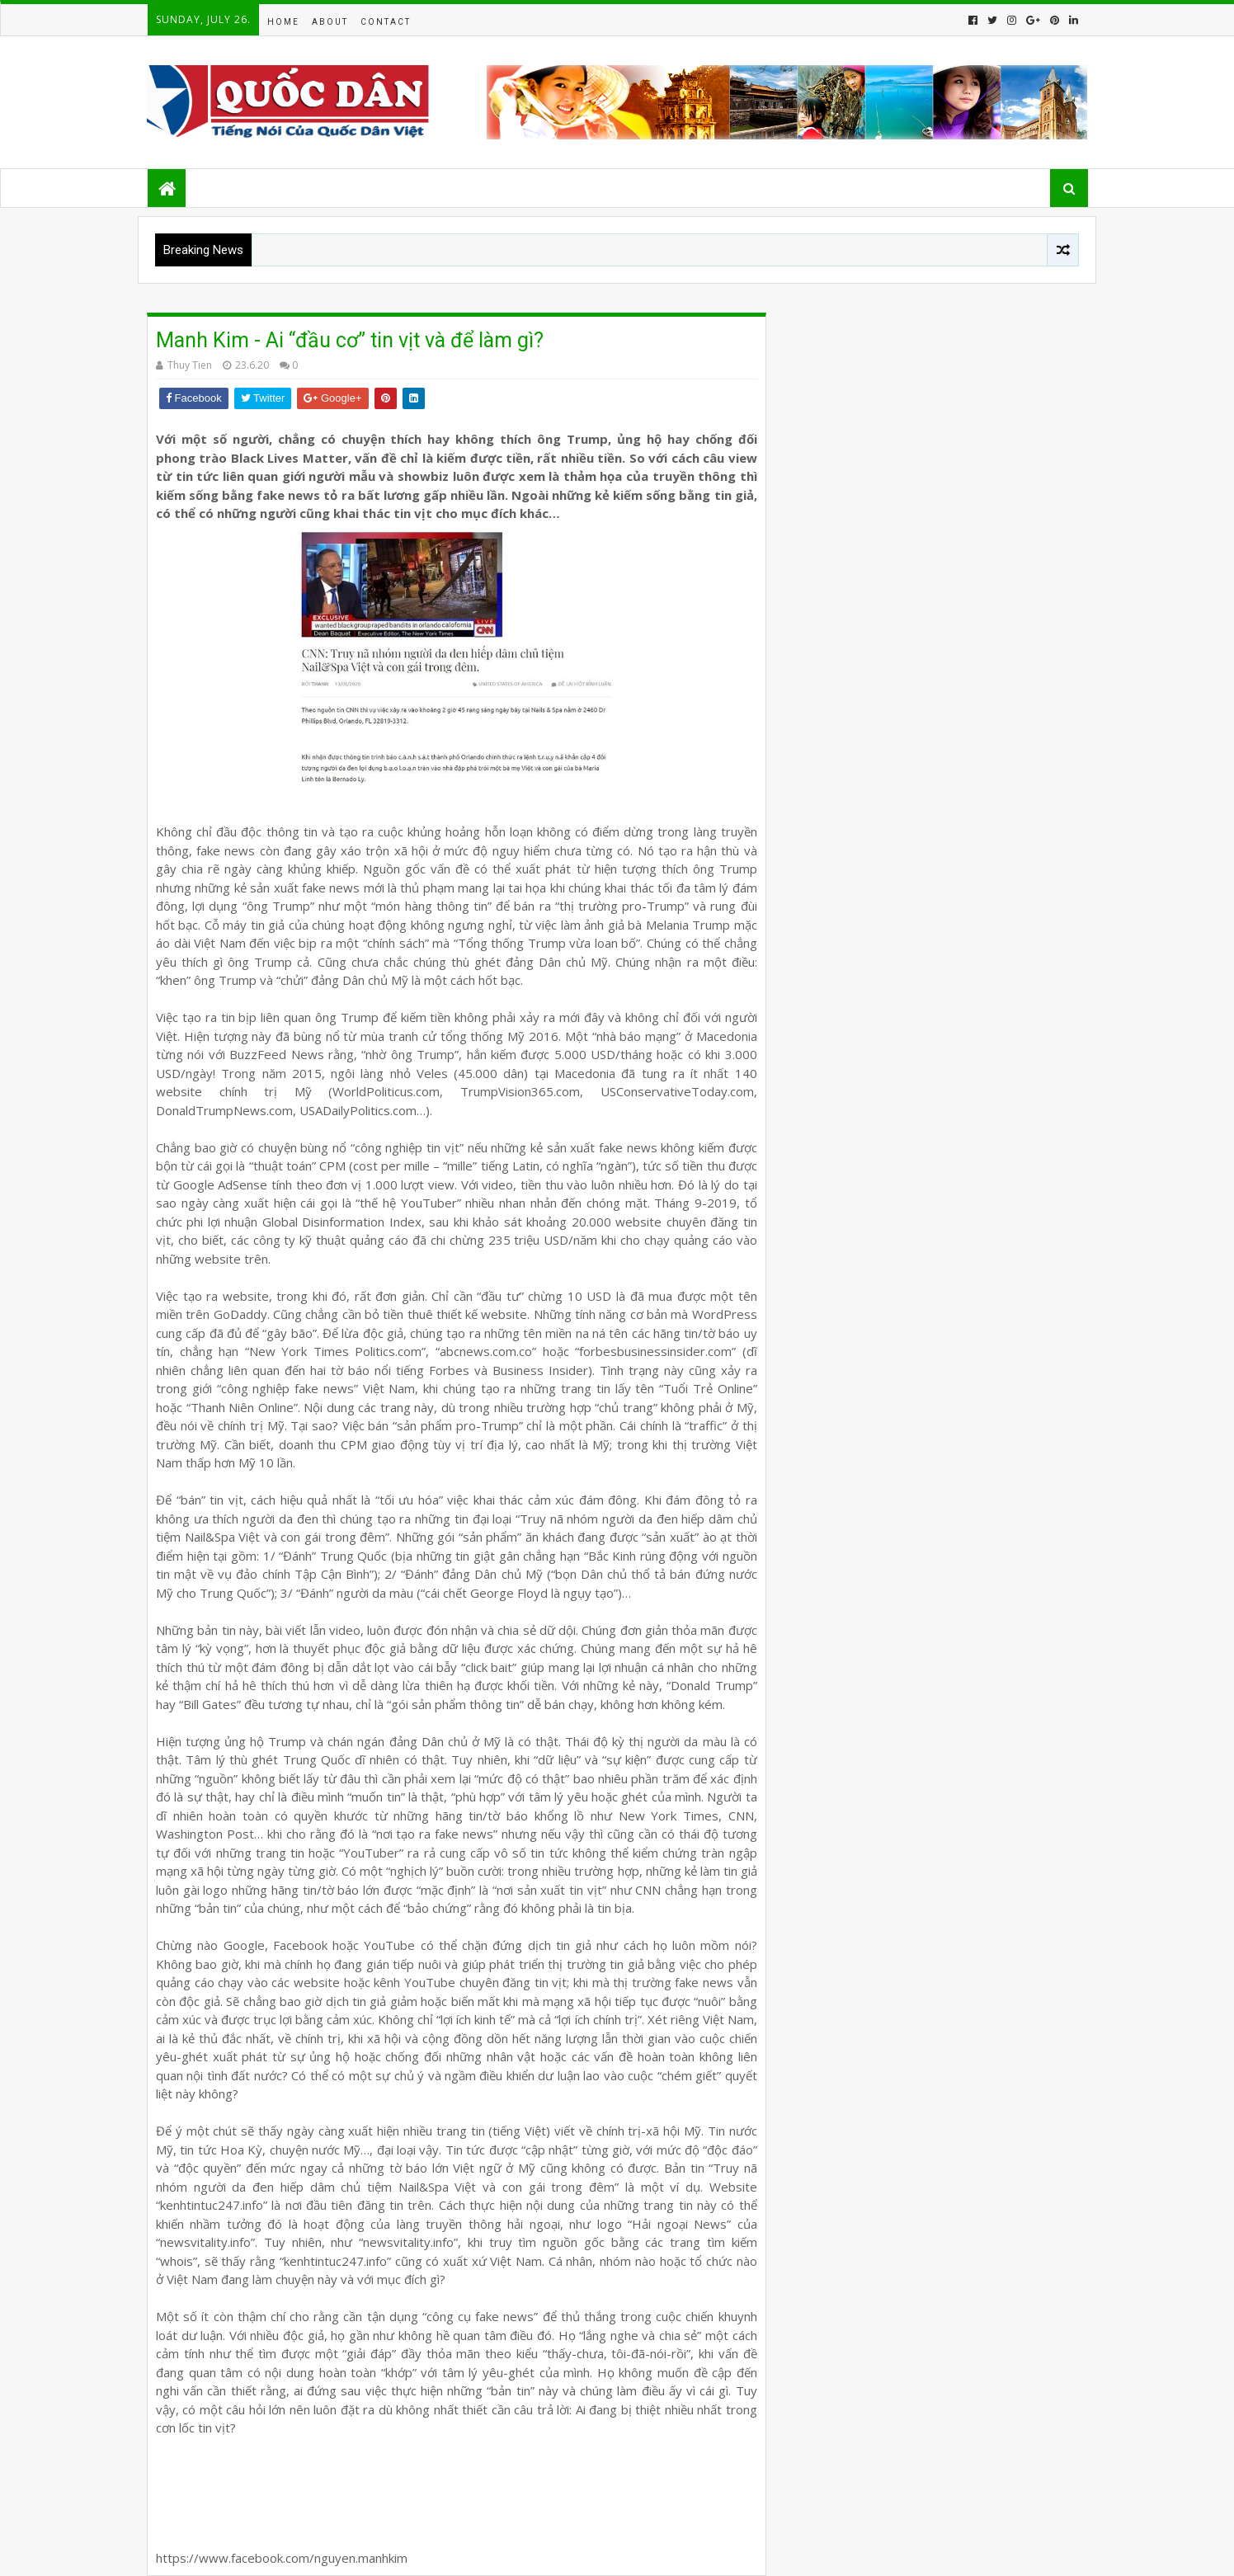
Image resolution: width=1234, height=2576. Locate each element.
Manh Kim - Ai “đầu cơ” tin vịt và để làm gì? (350, 340)
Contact (385, 21)
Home (283, 21)
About (330, 21)
